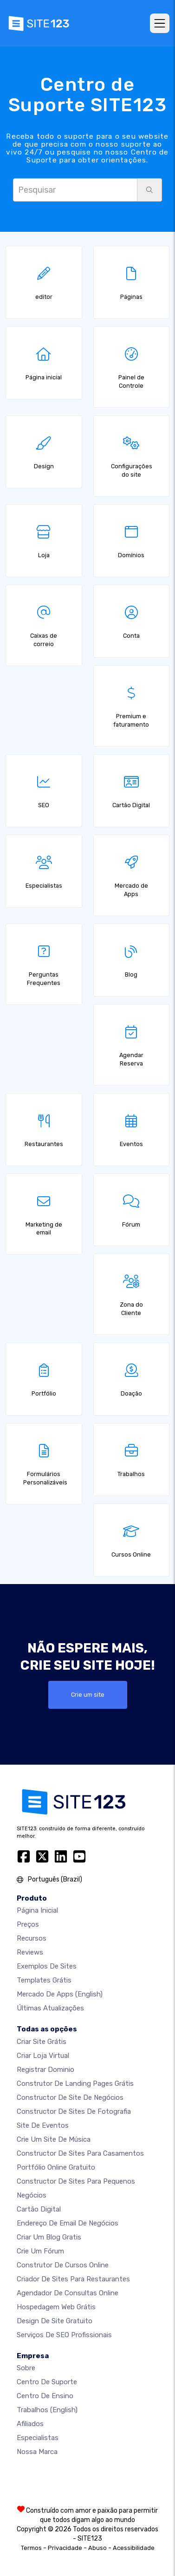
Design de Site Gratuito (54, 2321)
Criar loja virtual (43, 2055)
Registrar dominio (45, 2069)
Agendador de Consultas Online (67, 2293)
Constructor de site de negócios (70, 2097)
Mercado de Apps (60, 1994)
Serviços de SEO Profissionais (64, 2335)
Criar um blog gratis (49, 2237)
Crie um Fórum (40, 2251)
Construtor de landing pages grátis (75, 2083)
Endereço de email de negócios (67, 2223)
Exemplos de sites (47, 1966)
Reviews (30, 1952)
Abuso (97, 2547)
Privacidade (65, 2547)
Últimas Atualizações (50, 2008)
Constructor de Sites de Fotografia (74, 2111)
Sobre (26, 2368)
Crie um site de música (54, 2139)
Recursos (31, 1938)
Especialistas (37, 2438)
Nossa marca (37, 2452)
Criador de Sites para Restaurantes (73, 2279)
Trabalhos (47, 2410)
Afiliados (30, 2424)
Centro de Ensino (45, 2396)
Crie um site (87, 1694)
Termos (31, 2547)
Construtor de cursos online (63, 2265)
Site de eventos (43, 2125)
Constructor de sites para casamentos (80, 2153)
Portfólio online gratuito (56, 2167)
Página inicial (37, 1910)
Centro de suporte (47, 2382)
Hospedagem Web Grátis (56, 2307)
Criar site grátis (41, 2041)
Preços (28, 1924)
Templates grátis (44, 1980)
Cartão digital (39, 2209)
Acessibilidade (134, 2547)
